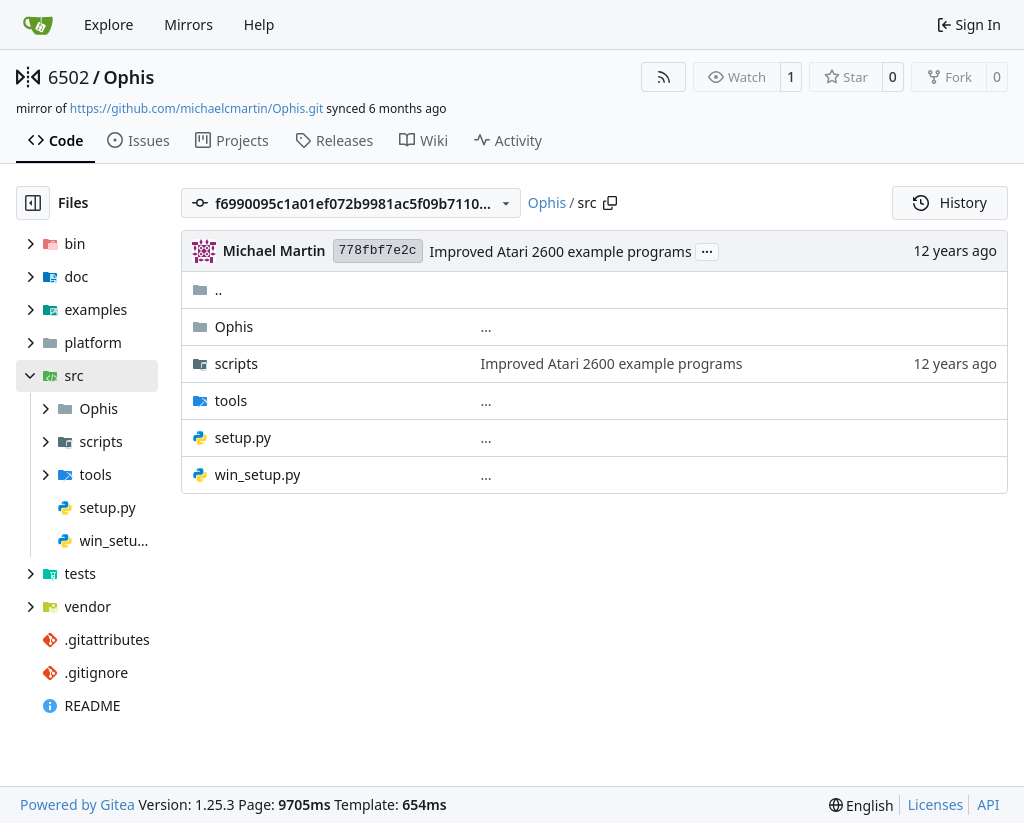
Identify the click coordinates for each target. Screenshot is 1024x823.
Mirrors (188, 24)
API (988, 804)
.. (207, 289)
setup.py (243, 437)
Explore (108, 24)
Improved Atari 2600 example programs (561, 251)
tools (231, 400)
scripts (236, 363)
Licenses (936, 804)
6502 (68, 77)
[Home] (38, 25)
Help (259, 24)
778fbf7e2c (378, 250)
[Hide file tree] (33, 203)
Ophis (128, 77)
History (950, 202)
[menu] (861, 805)
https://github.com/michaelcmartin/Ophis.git (196, 108)
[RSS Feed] (664, 77)
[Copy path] (610, 203)
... (707, 250)
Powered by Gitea (77, 804)
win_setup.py (258, 474)
